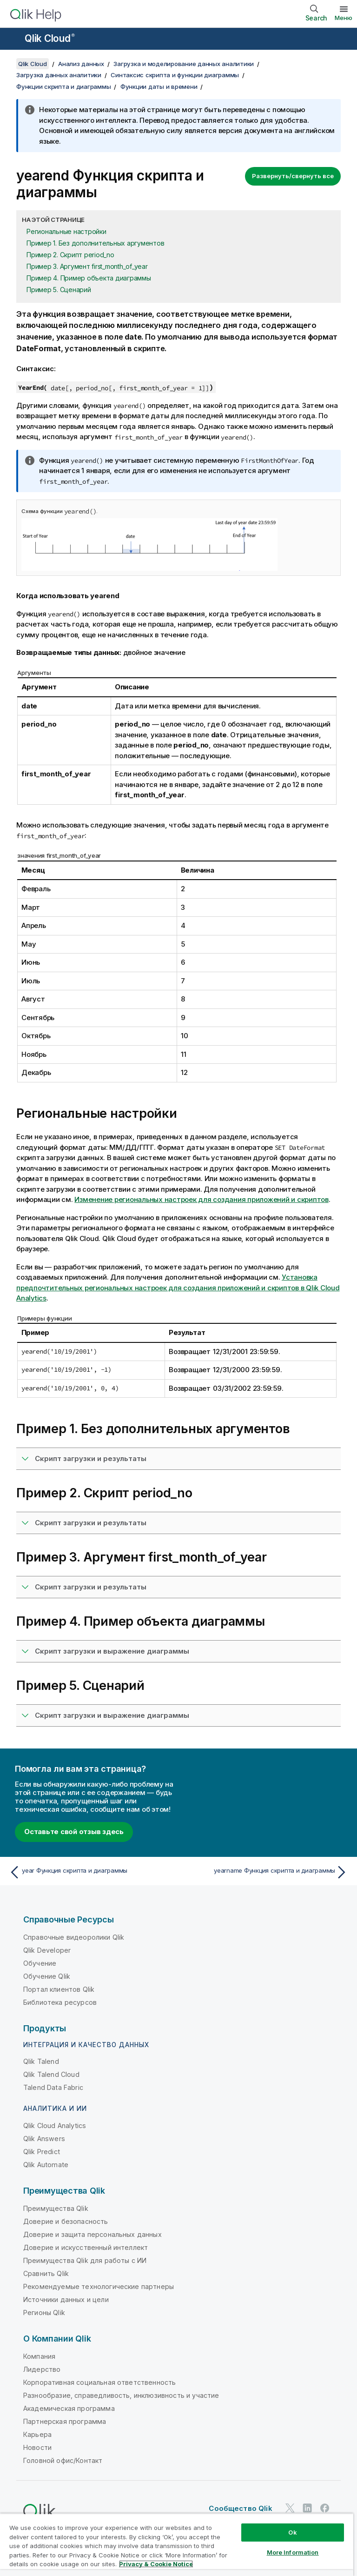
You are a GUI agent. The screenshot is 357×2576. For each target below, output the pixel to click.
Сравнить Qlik (46, 2273)
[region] (176, 2544)
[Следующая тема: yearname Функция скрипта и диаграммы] (266, 1872)
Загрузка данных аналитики (58, 75)
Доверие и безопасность (65, 2221)
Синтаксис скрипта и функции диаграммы (175, 75)
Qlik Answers (44, 2138)
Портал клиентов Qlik (58, 1989)
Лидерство (41, 2369)
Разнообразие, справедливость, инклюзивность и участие (121, 2395)
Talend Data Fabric (53, 2087)
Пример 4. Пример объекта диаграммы (88, 278)
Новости (37, 2447)
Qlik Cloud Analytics (54, 2125)
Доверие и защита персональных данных (92, 2234)
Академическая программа (69, 2408)
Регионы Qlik (44, 2312)
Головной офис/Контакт (62, 2460)
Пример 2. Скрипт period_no (70, 255)
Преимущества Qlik (55, 2208)
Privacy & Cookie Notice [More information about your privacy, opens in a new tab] (156, 2564)
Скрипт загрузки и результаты (90, 1458)
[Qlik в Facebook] (325, 2508)
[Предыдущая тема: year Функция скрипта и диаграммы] (91, 1872)
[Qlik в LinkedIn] (307, 2508)
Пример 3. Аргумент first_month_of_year (87, 266)
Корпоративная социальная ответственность (99, 2382)
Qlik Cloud (50, 38)
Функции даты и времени (159, 86)
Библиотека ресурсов (60, 2002)
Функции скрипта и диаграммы (63, 86)
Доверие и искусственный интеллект (85, 2247)
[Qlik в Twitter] (290, 2508)
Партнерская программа (64, 2421)
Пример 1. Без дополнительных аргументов (95, 243)
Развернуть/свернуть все (293, 176)
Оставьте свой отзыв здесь (74, 1831)
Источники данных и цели (66, 2299)
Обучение (39, 1963)
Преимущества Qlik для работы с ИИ (84, 2260)
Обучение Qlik (46, 1976)
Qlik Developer (47, 1950)
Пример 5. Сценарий (58, 290)
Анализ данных (81, 63)
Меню (343, 17)
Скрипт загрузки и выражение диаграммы (112, 1651)
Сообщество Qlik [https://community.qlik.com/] (240, 2508)
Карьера (37, 2434)
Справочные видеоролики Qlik (73, 1937)
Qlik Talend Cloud (51, 2074)
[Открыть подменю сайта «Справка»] (13, 39)
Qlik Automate (45, 2165)
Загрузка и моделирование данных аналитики (183, 63)
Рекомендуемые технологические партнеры (98, 2286)
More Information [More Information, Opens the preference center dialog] (293, 2552)
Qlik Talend (41, 2061)
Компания (39, 2356)
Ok (292, 2532)
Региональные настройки (66, 231)
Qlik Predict (41, 2152)
